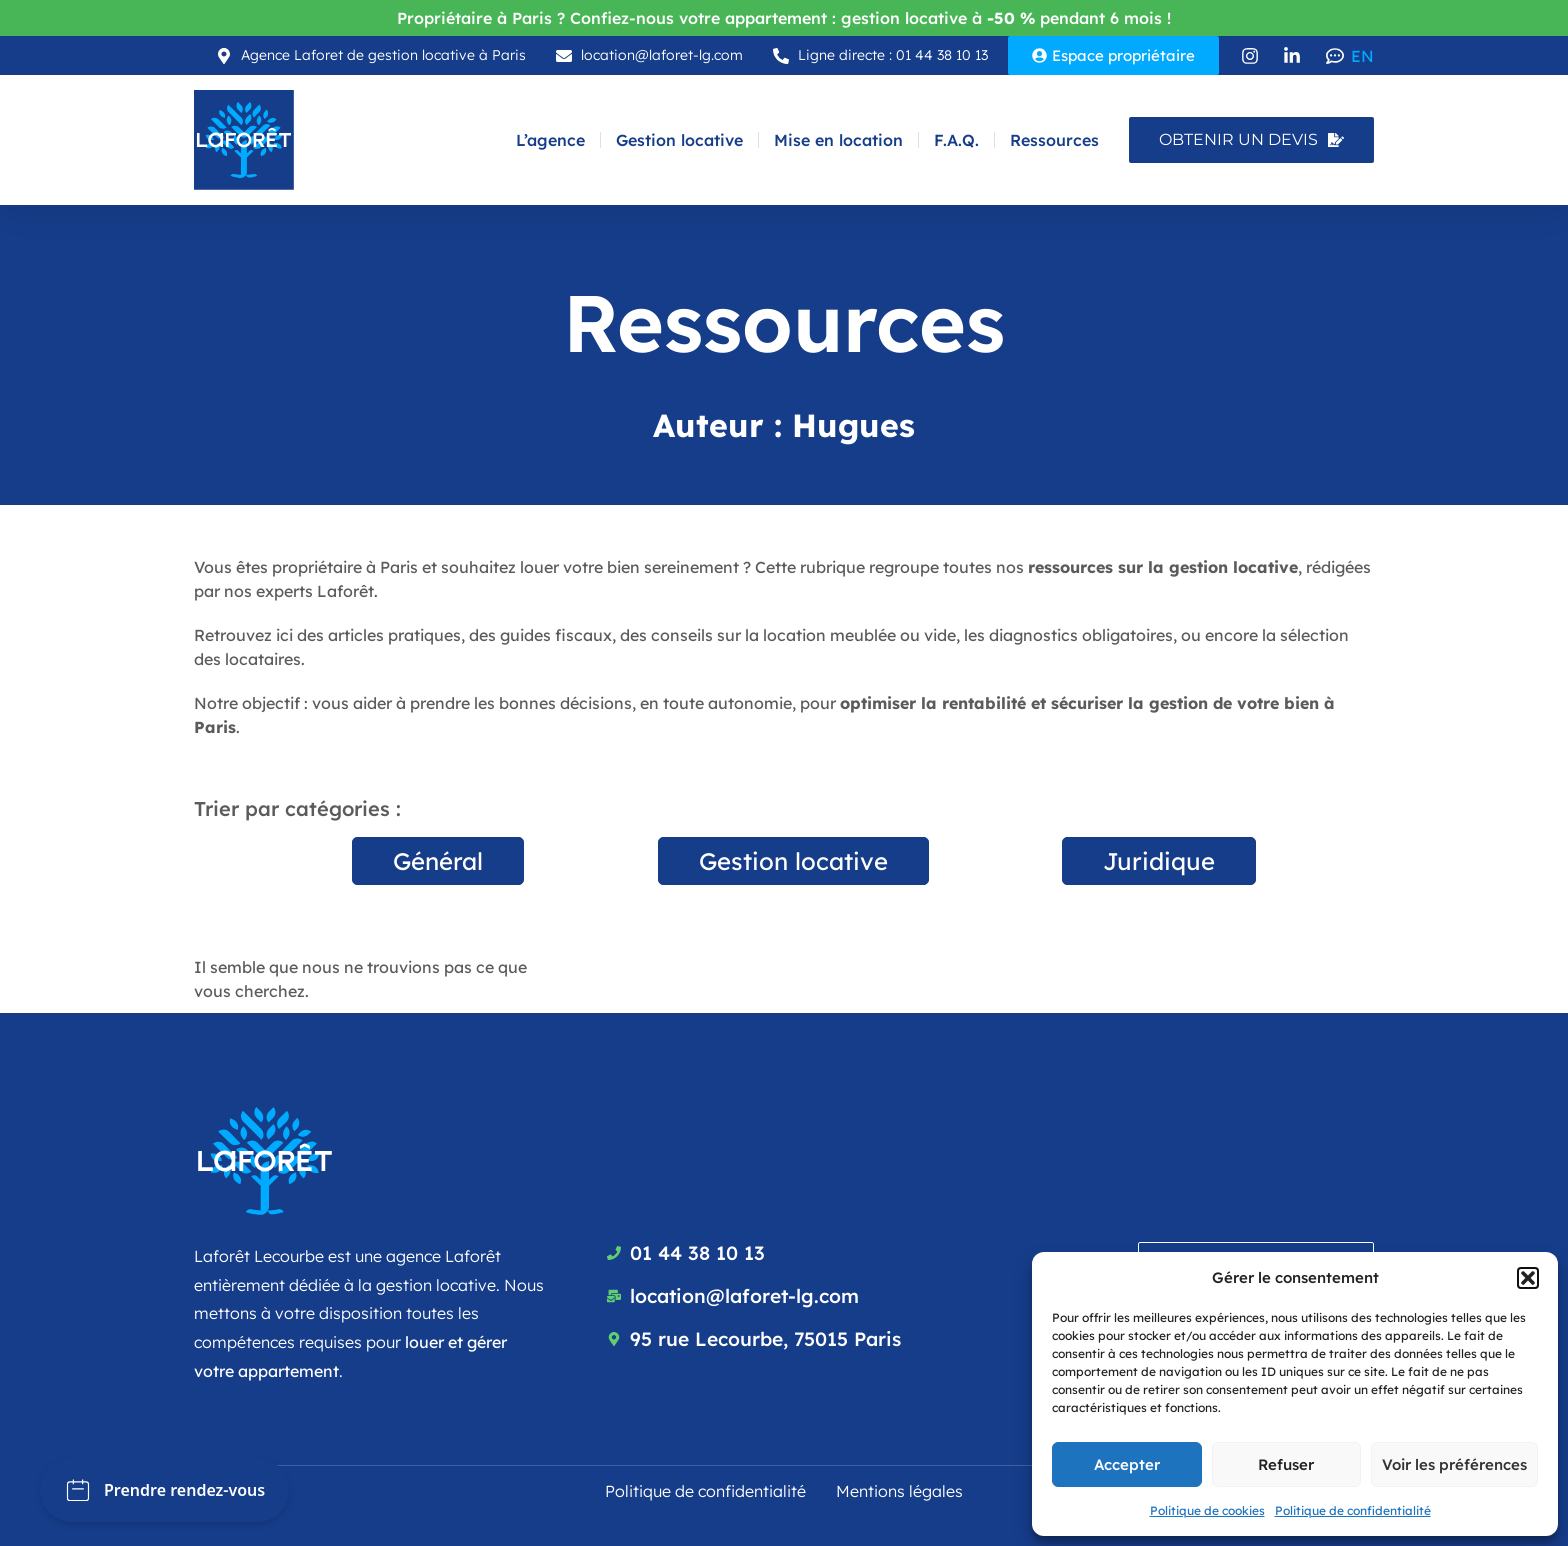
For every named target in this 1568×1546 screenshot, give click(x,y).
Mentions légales (899, 1491)
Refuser (1286, 1464)
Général (438, 861)
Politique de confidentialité (1353, 1510)
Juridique (1159, 861)
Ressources (1054, 140)
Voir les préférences (1454, 1464)
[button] (1528, 1278)
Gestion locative (679, 140)
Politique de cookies (1207, 1510)
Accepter (1127, 1464)
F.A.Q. (956, 140)
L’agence (550, 140)
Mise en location (838, 140)
